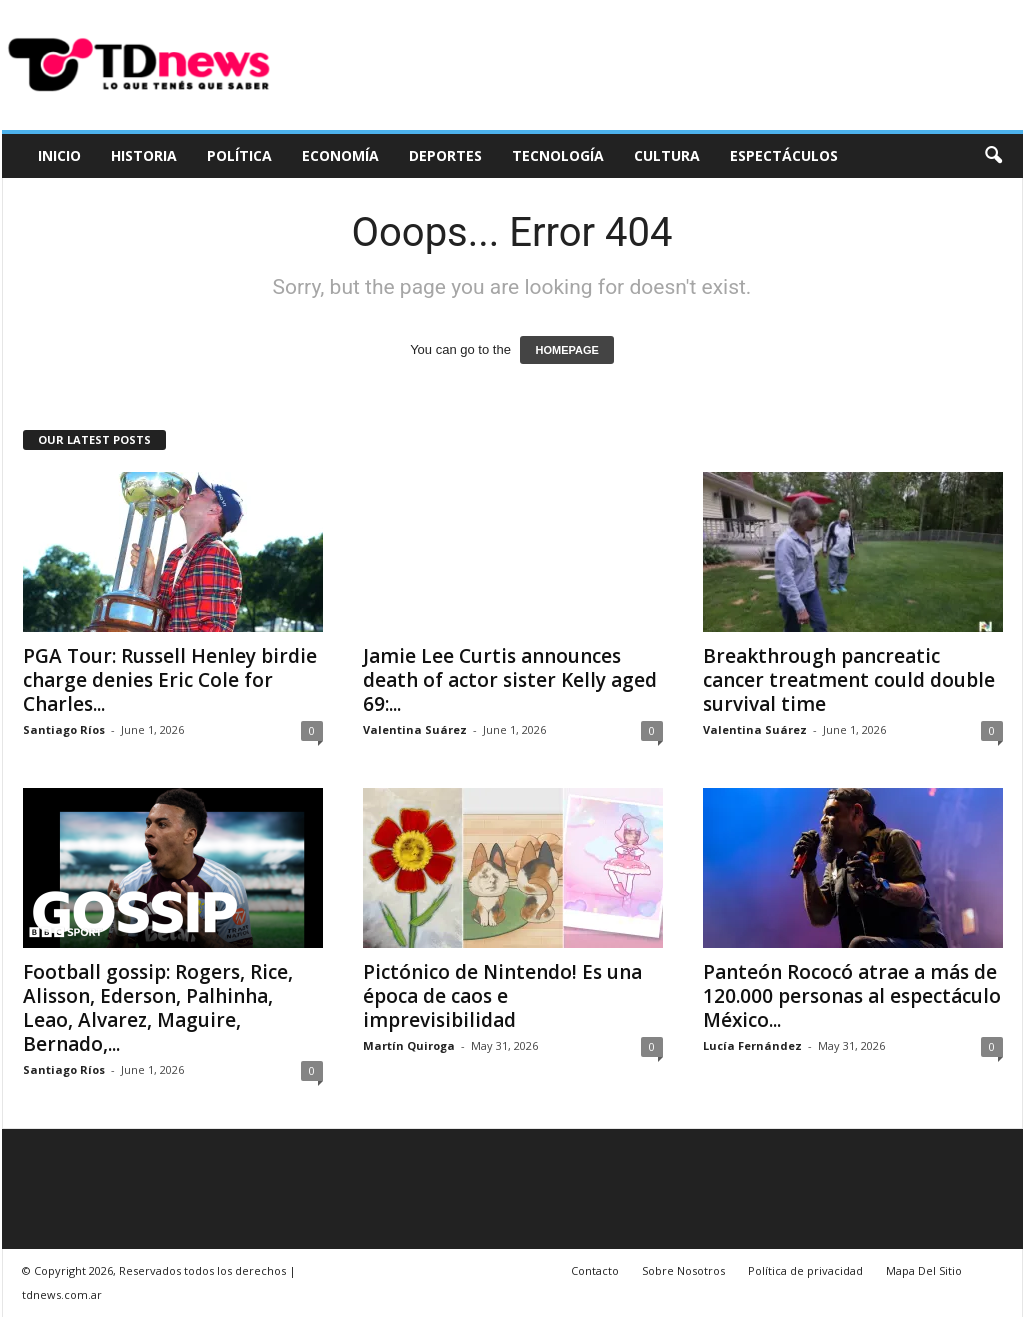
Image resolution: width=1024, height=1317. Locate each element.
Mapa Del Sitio (924, 1270)
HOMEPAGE (566, 350)
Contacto (595, 1270)
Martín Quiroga (409, 1045)
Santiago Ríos (64, 729)
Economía (340, 155)
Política (239, 155)
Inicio (59, 155)
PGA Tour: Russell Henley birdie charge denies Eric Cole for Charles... (170, 680)
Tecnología (558, 155)
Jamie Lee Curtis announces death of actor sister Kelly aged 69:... (510, 680)
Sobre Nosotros (683, 1270)
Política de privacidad (805, 1270)
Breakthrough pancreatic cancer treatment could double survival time (849, 680)
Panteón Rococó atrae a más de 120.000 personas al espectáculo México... (852, 996)
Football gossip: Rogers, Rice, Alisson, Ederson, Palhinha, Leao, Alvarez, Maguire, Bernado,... (158, 1008)
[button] (993, 156)
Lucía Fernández (752, 1045)
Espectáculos (784, 155)
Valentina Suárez (415, 729)
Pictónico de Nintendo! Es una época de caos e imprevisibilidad (502, 996)
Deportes (445, 155)
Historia (144, 155)
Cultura (667, 155)
